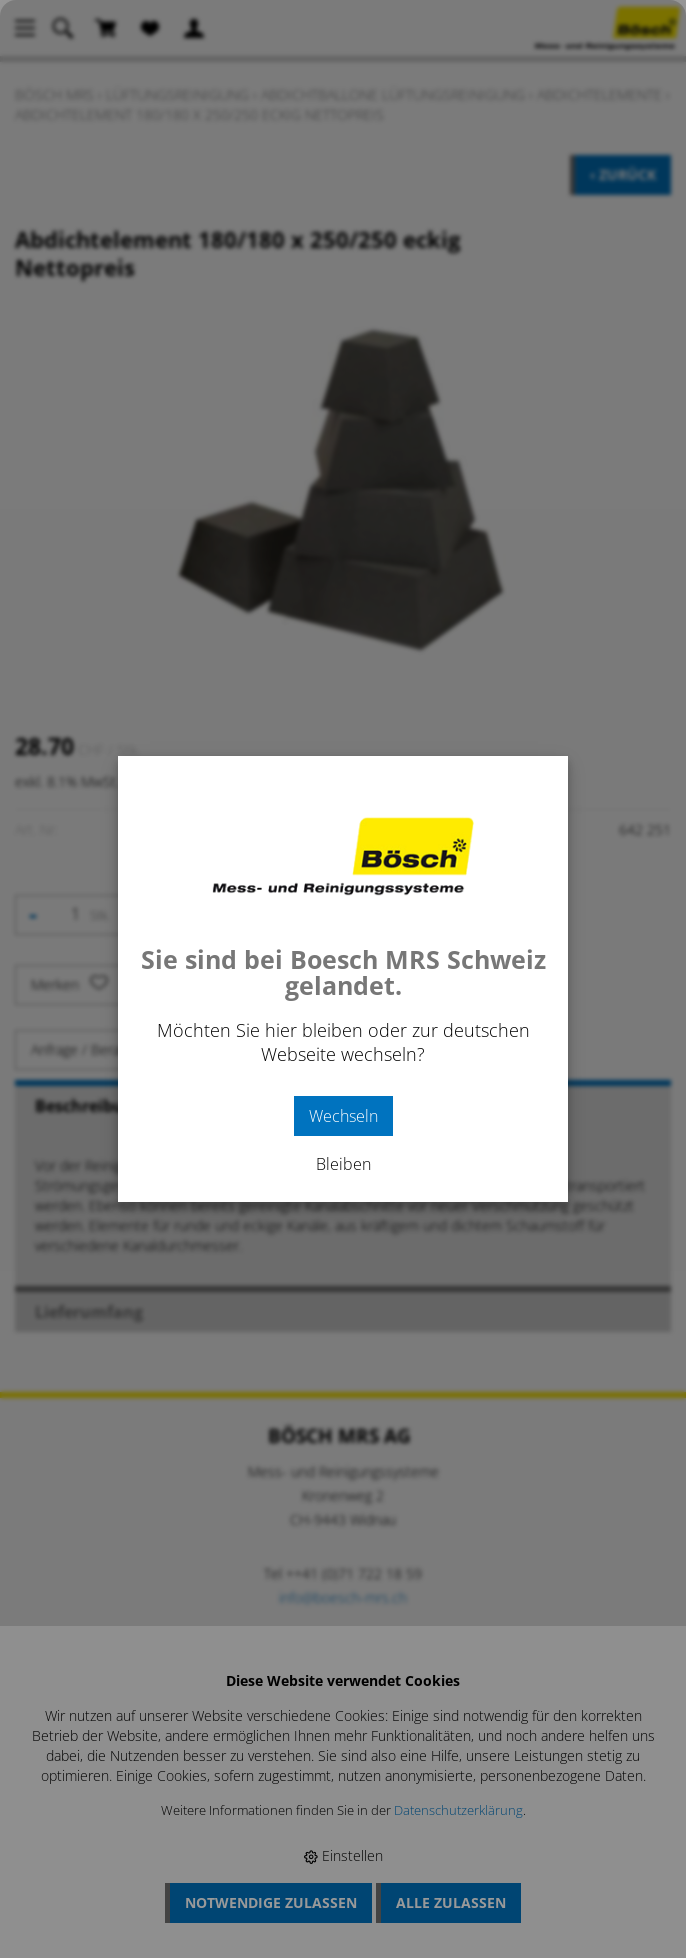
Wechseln (343, 1116)
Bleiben (343, 1164)
